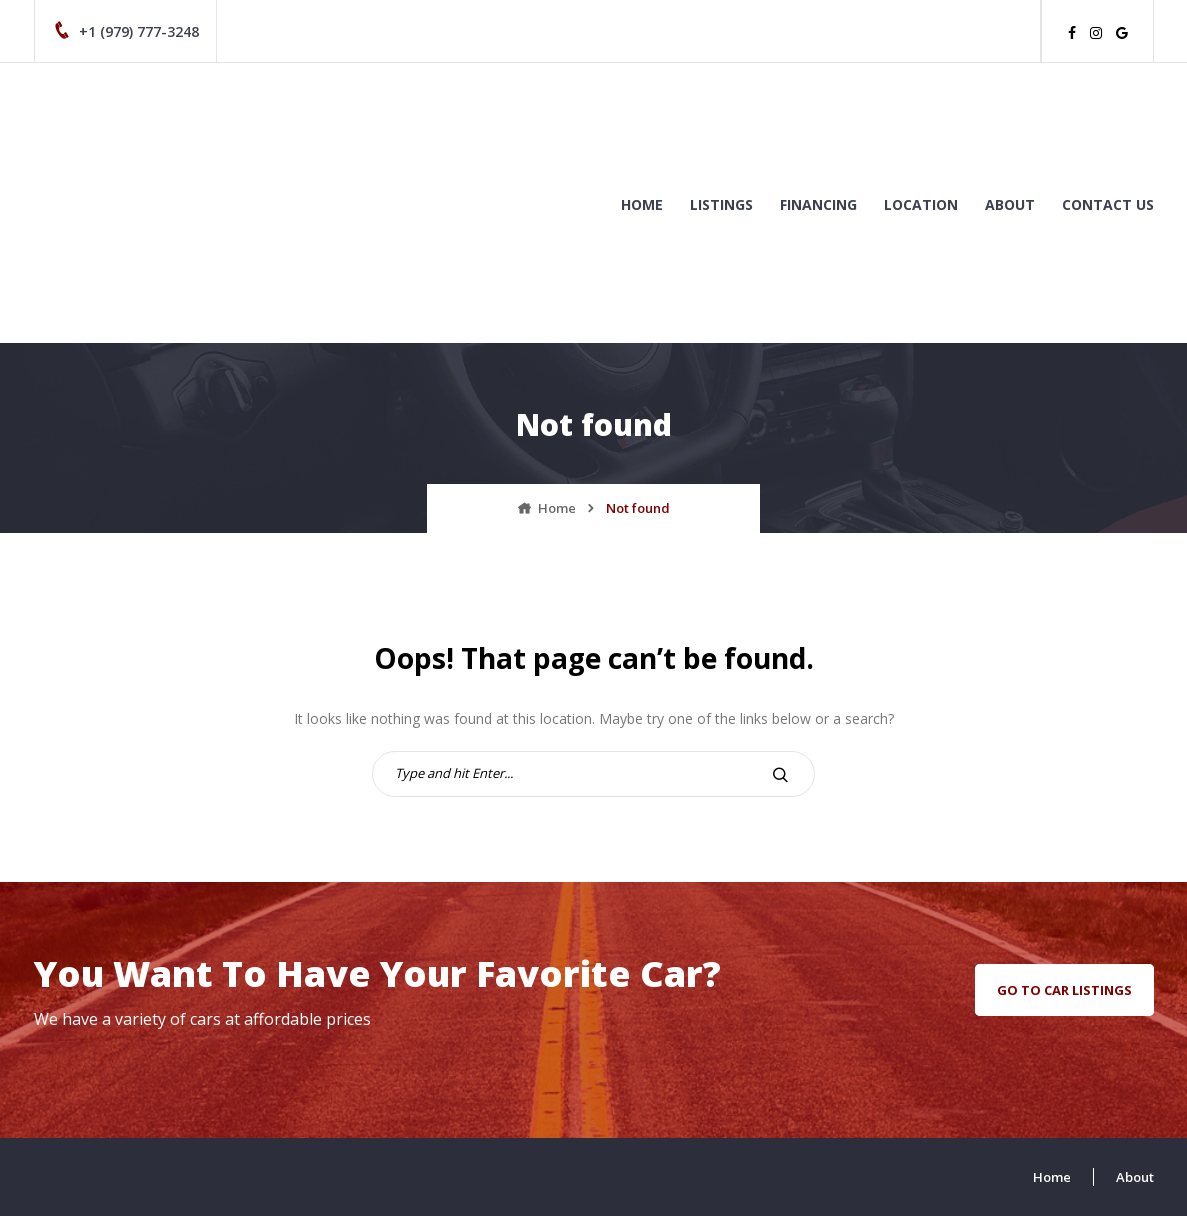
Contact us (1108, 204)
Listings (721, 204)
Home (642, 204)
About (1010, 204)
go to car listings (1064, 990)
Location (921, 204)
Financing (818, 204)
